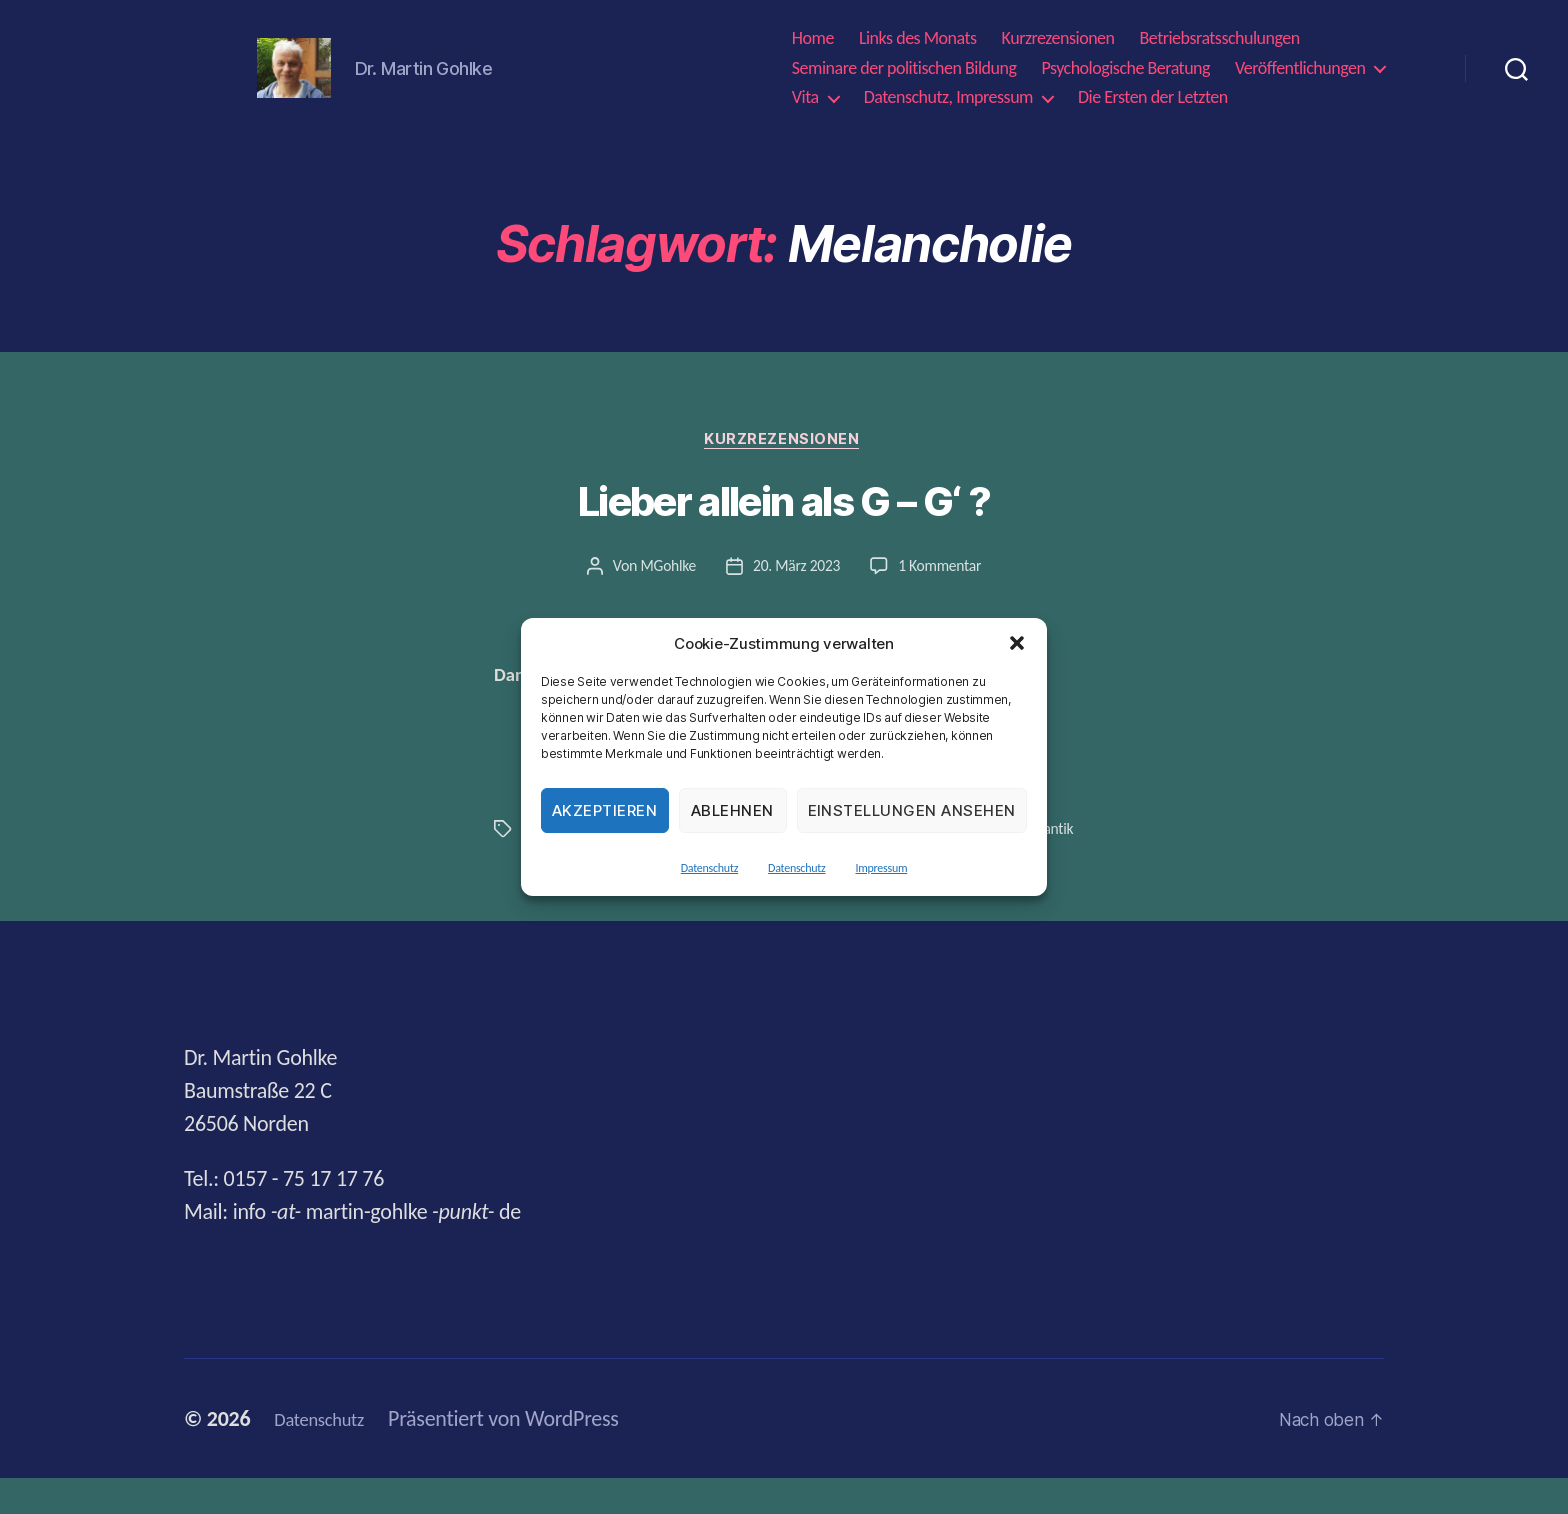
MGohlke (665, 577)
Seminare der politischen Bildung (904, 72)
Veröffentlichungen (1300, 72)
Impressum (881, 868)
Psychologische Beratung (1125, 72)
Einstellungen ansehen (912, 810)
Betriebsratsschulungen (1220, 43)
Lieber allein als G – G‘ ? (784, 513)
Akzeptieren (605, 810)
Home (813, 43)
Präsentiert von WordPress (521, 1454)
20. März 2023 (796, 577)
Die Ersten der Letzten (1153, 102)
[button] (1017, 643)
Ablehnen (732, 810)
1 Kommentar (941, 577)
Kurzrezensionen (1058, 43)
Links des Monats (918, 43)
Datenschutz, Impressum (948, 102)
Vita (805, 102)
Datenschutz (709, 868)
